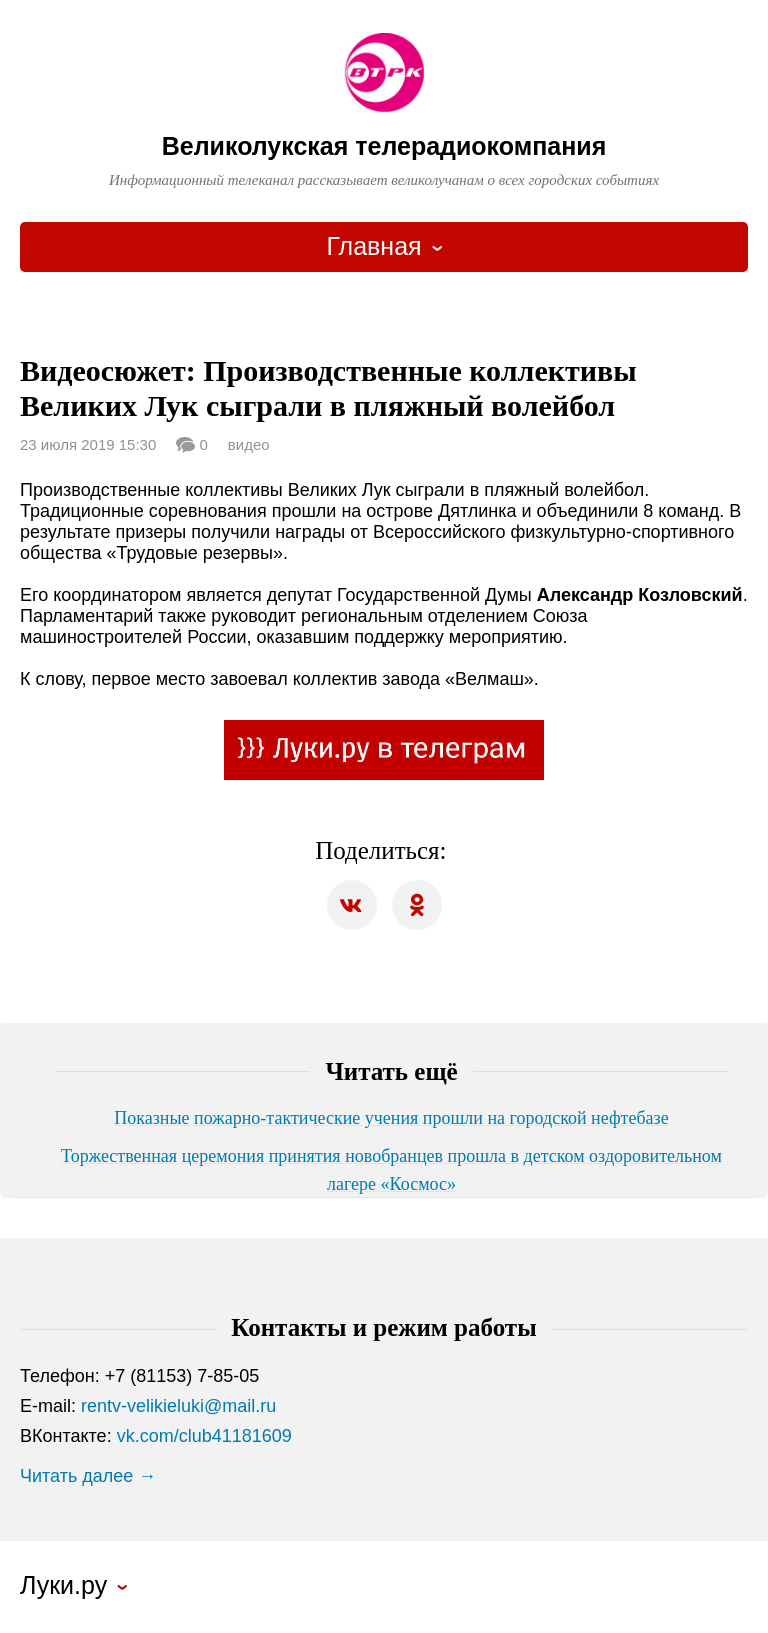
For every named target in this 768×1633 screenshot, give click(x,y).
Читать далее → (88, 1476)
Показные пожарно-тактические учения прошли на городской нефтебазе (391, 1118)
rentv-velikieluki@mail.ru (178, 1406)
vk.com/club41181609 (204, 1436)
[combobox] (384, 247)
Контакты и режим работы (383, 1327)
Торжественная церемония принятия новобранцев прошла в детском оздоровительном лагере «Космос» (391, 1170)
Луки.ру (63, 1586)
